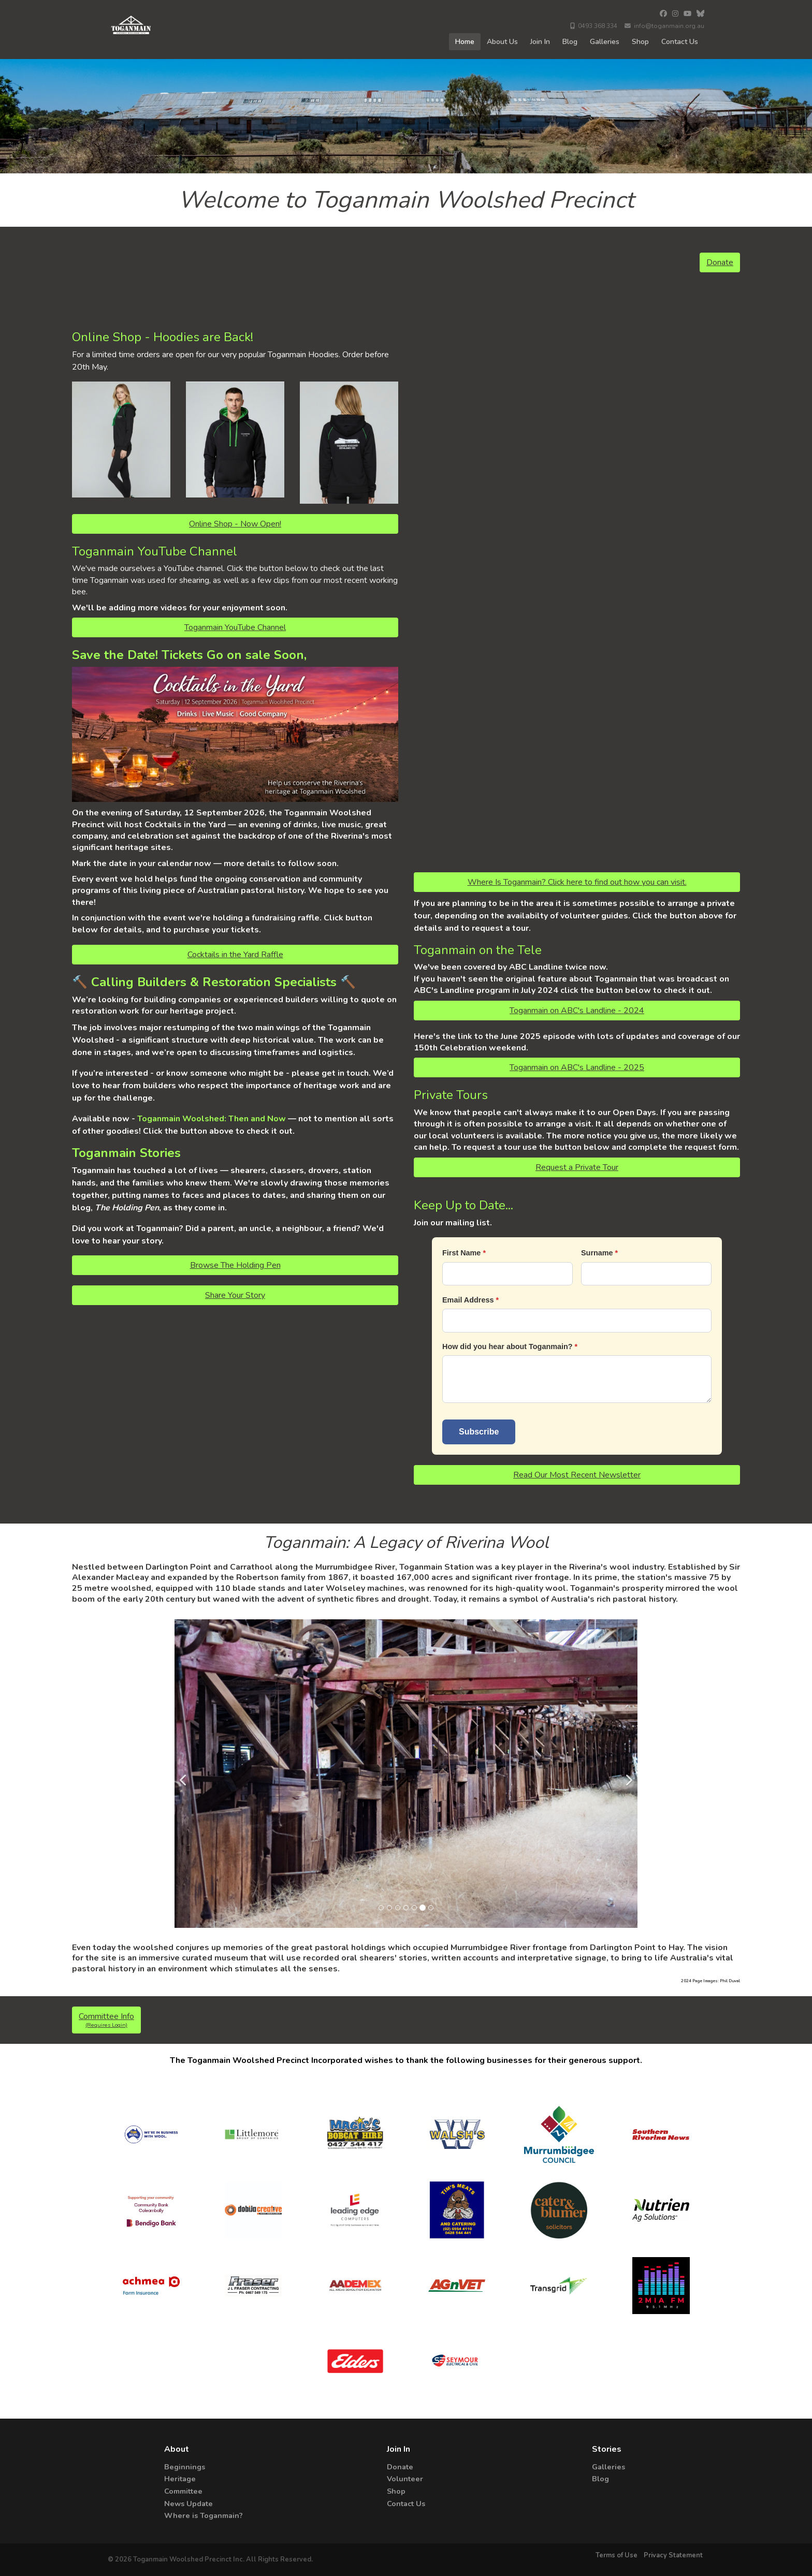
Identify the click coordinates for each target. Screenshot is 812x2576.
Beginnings (184, 2467)
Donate (719, 262)
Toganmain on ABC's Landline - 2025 (577, 1067)
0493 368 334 (593, 26)
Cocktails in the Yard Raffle (235, 954)
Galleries (604, 42)
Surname (597, 1253)
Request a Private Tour (576, 1167)
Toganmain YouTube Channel (235, 627)
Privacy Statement (673, 2555)
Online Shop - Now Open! (235, 524)
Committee (183, 2491)
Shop (640, 42)
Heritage (180, 2478)
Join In (540, 42)
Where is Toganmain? (203, 2515)
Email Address (468, 1300)
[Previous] (185, 1773)
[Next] (627, 1773)
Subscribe (479, 1431)
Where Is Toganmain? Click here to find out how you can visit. (577, 882)
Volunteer (405, 2478)
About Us (502, 42)
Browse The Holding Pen (235, 1265)
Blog (569, 42)
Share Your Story (235, 1295)
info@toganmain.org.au (664, 26)
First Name (461, 1253)
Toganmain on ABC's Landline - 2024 (577, 1010)
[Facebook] (663, 14)
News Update (188, 2503)
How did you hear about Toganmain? (507, 1346)
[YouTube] (687, 14)
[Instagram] (675, 14)
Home (464, 42)
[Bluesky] (700, 14)
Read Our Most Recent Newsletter (577, 1475)
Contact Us (679, 42)
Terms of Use (617, 2555)
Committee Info (106, 2020)
